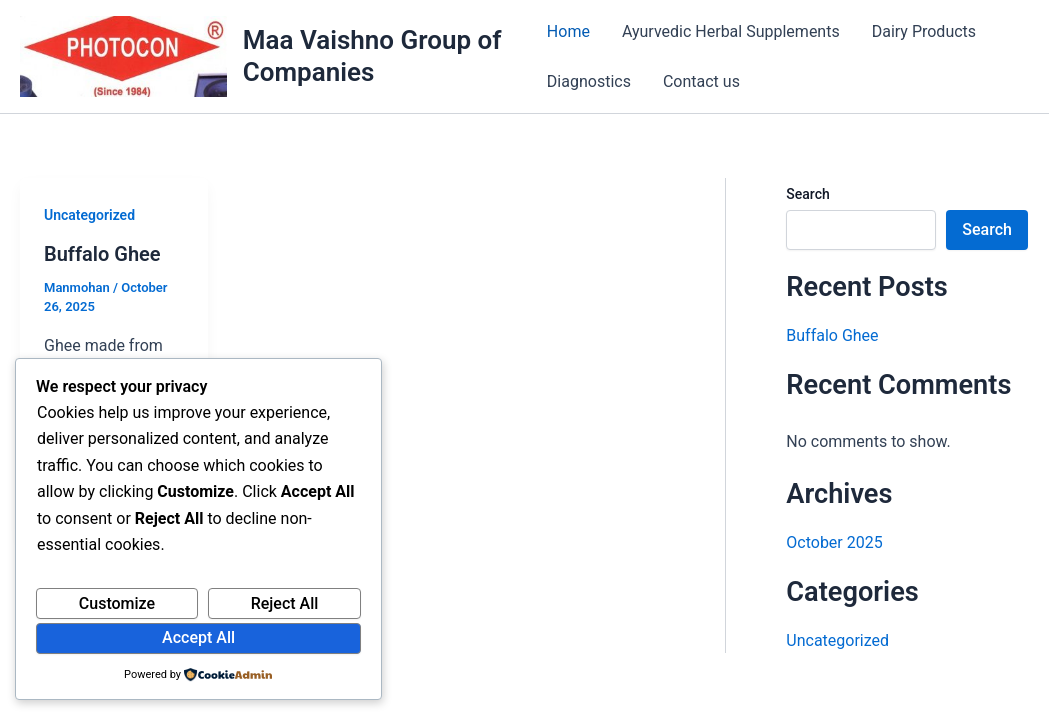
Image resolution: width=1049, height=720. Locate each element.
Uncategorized (89, 215)
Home (568, 31)
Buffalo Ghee (102, 254)
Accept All (198, 637)
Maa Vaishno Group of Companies (372, 55)
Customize (117, 603)
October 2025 (834, 542)
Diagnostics (589, 81)
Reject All (285, 603)
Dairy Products (924, 31)
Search (807, 194)
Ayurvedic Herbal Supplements (731, 31)
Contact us (701, 81)
